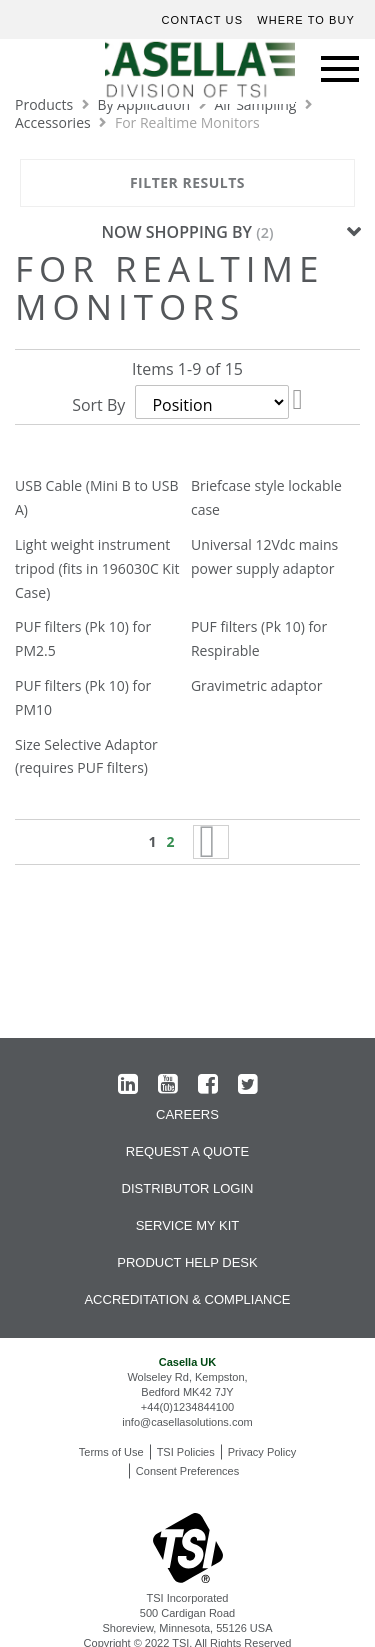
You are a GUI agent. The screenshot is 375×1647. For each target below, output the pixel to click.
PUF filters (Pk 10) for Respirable (259, 638)
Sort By (98, 405)
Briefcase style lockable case (266, 497)
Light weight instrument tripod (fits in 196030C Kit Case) (97, 568)
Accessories (54, 122)
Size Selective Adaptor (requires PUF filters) (86, 756)
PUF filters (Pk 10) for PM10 (83, 697)
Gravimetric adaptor (256, 685)
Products (46, 104)
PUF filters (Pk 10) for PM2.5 (83, 638)
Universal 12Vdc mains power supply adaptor (264, 556)
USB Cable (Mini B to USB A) (96, 497)
